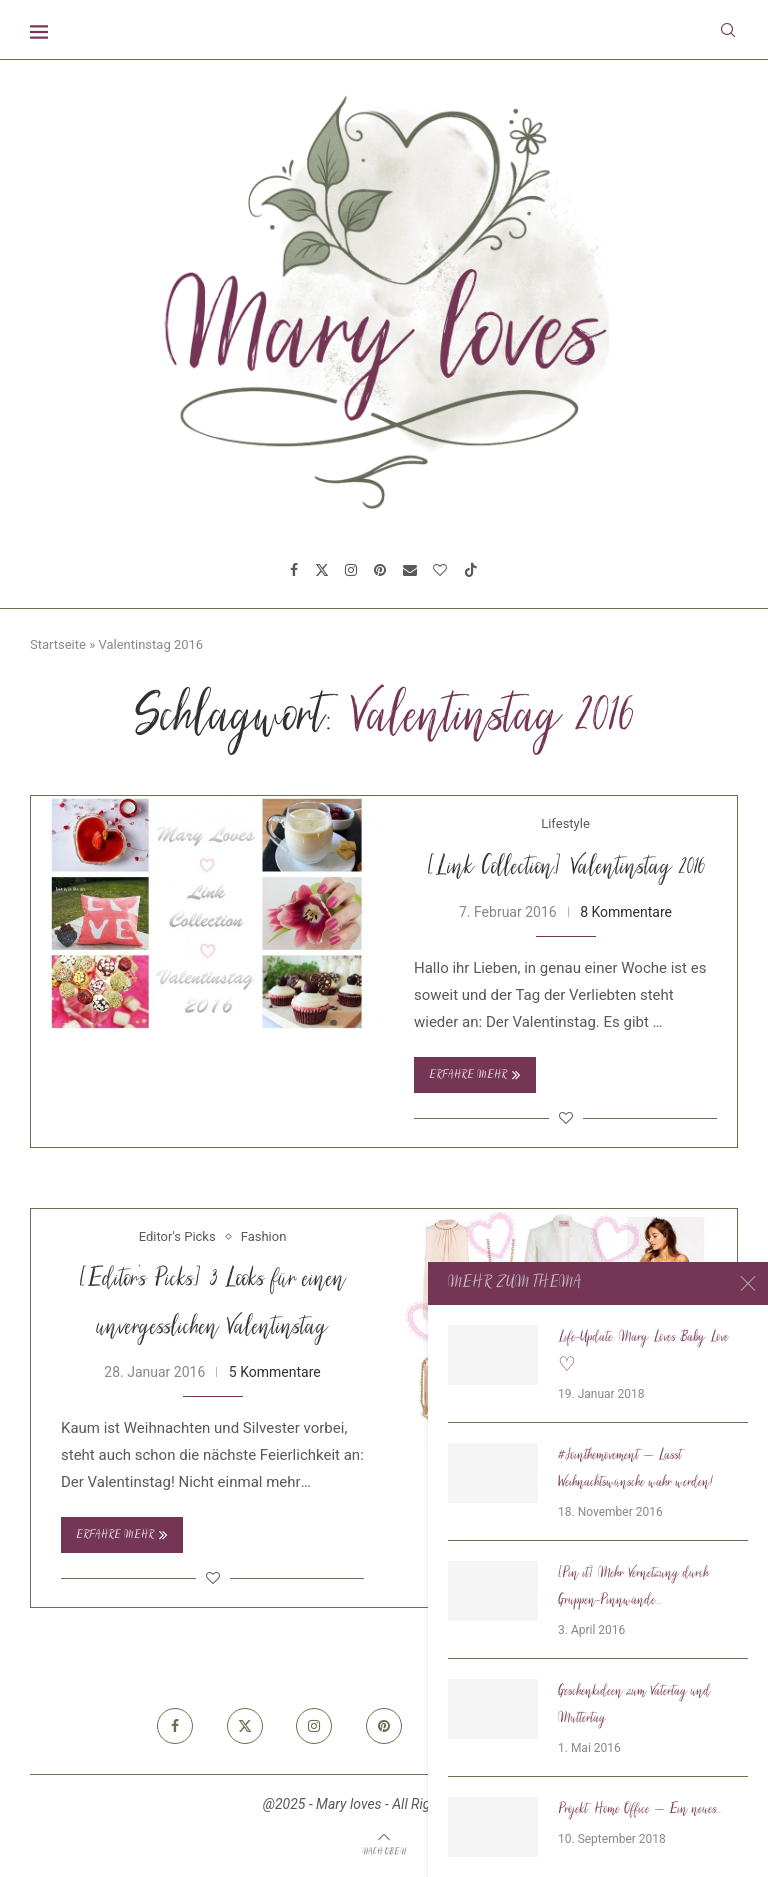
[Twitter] (322, 570)
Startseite (58, 644)
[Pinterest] (380, 570)
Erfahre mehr (475, 1075)
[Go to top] (384, 1851)
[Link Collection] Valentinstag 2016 (566, 868)
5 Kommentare (275, 1372)
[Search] (728, 30)
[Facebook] (294, 570)
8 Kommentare (626, 912)
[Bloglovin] (440, 570)
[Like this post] (566, 1118)
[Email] (410, 570)
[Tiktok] (471, 570)
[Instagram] (351, 570)
